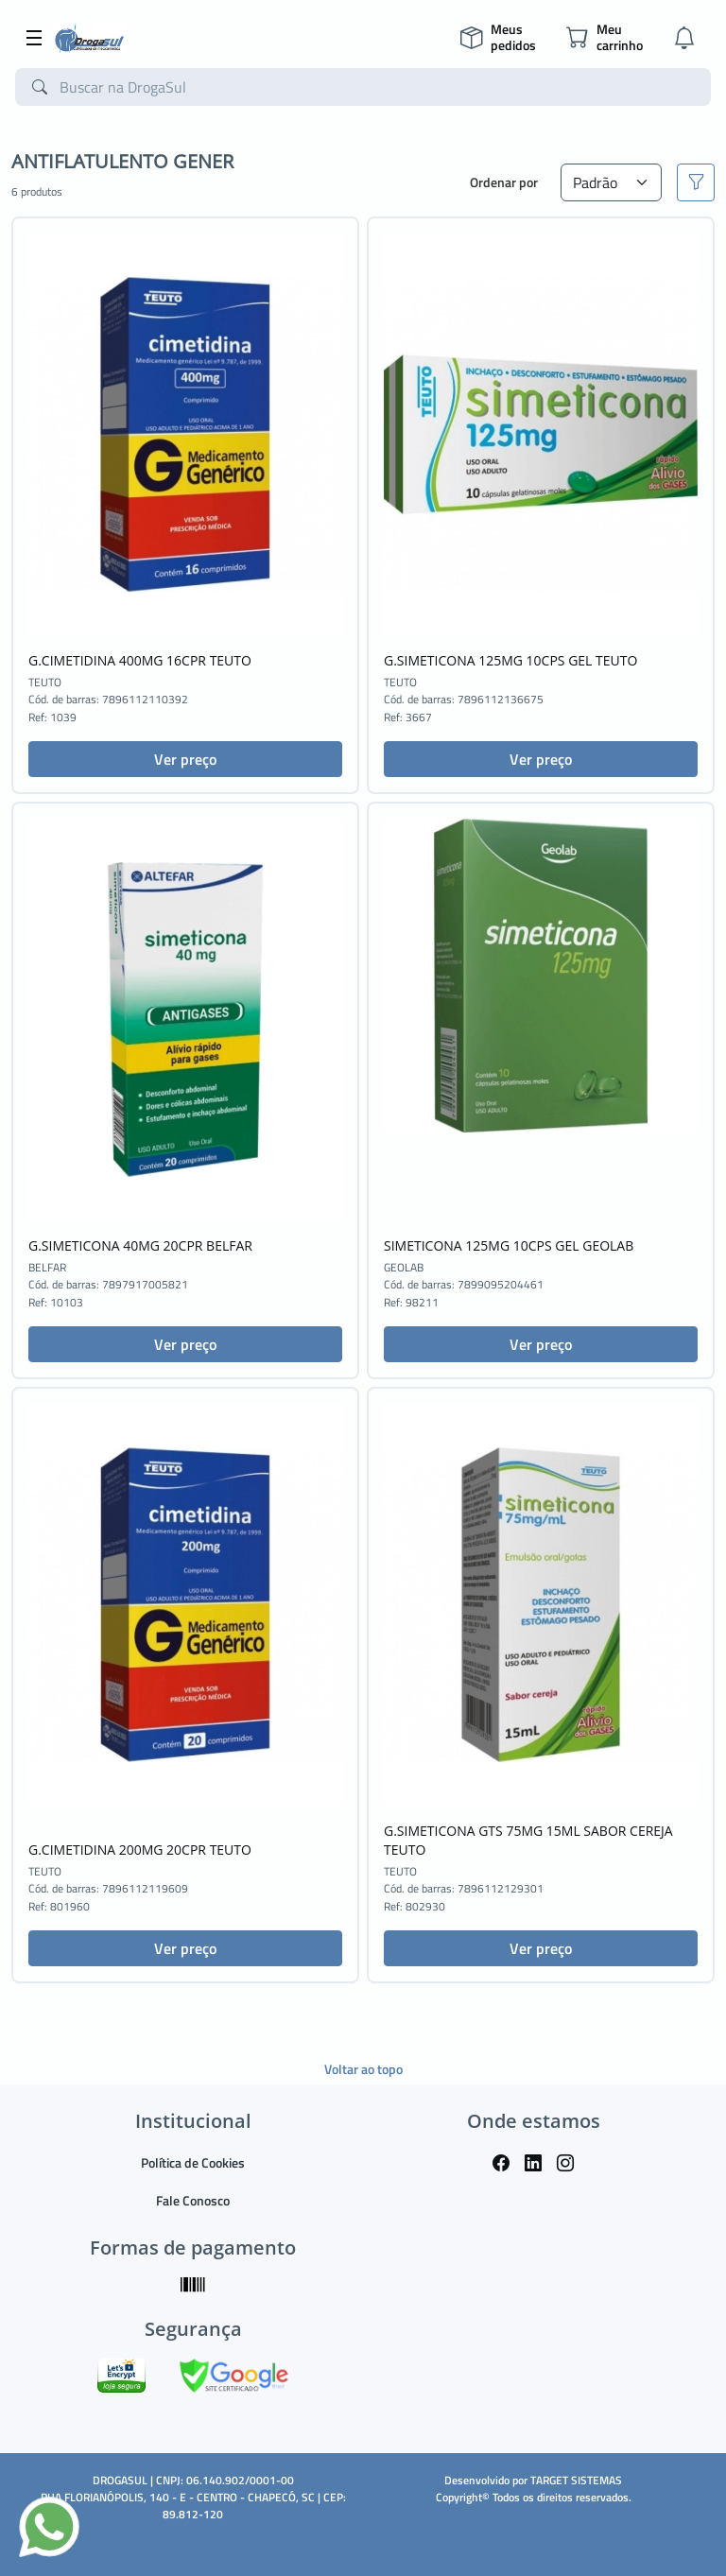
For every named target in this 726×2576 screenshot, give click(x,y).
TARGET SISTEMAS (576, 2480)
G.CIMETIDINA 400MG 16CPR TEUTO (139, 660)
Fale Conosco (193, 2200)
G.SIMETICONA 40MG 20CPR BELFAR (140, 1245)
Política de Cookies (193, 2162)
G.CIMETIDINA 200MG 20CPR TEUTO (139, 1850)
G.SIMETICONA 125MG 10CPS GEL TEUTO (510, 660)
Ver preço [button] (185, 759)
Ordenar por (504, 182)
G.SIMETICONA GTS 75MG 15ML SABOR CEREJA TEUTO (528, 1840)
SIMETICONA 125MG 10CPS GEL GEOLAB (508, 1245)
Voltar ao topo (363, 2069)
